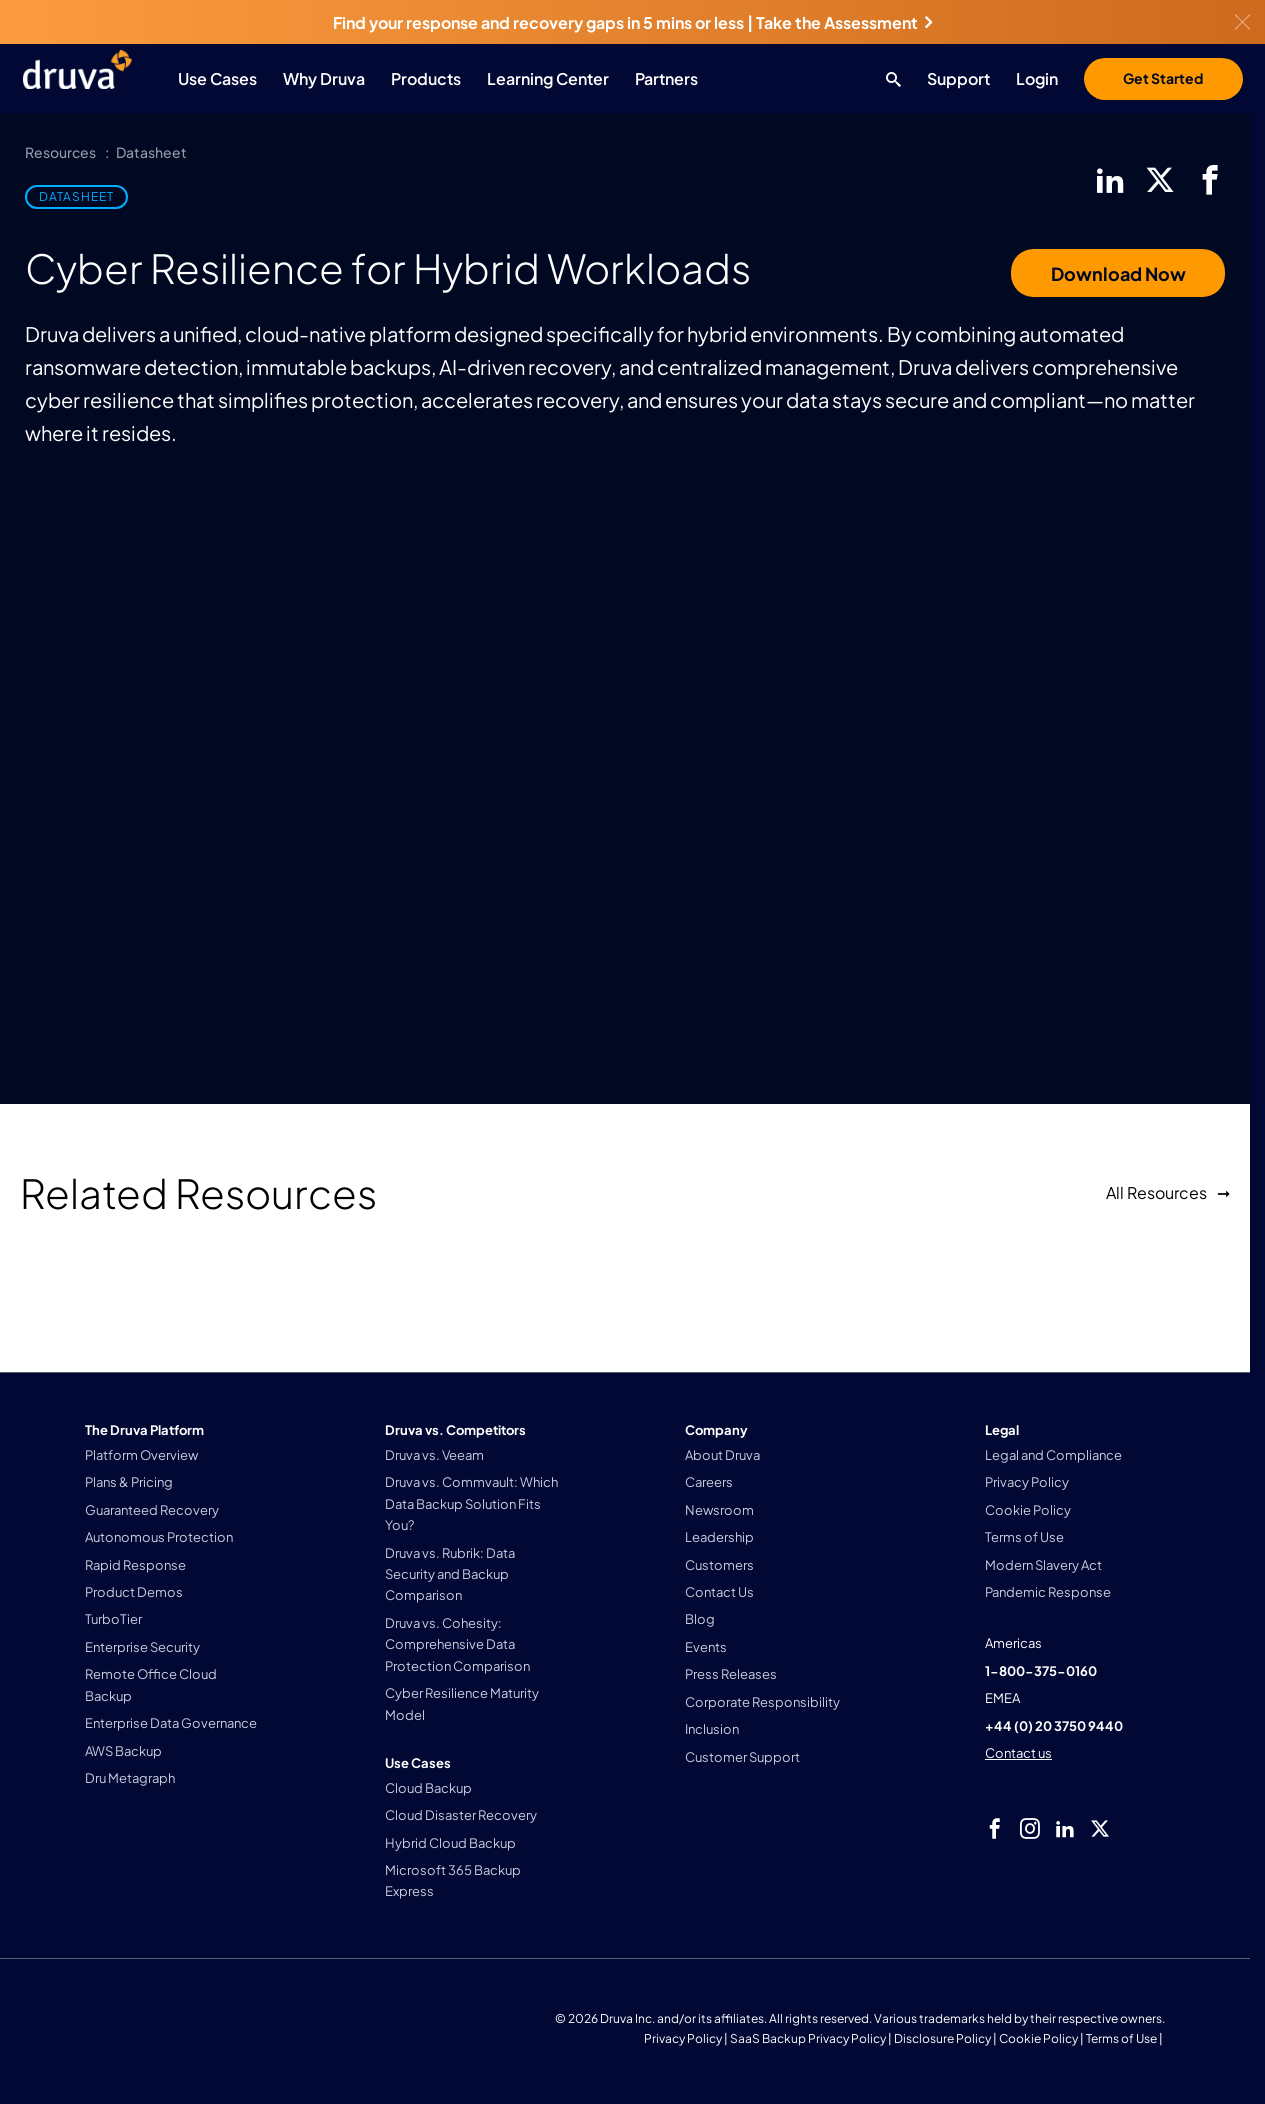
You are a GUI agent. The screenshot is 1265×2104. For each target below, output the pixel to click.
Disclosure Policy (942, 2038)
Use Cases (217, 78)
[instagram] (1030, 1829)
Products (426, 78)
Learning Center (548, 78)
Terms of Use (1121, 2038)
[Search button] (888, 79)
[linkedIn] (1110, 180)
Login (1037, 78)
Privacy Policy (683, 2038)
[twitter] (1160, 180)
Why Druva (324, 78)
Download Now (1118, 273)
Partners (666, 78)
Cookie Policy (1038, 2038)
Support (958, 78)
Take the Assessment (844, 22)
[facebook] (1210, 180)
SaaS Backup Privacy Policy (808, 2038)
